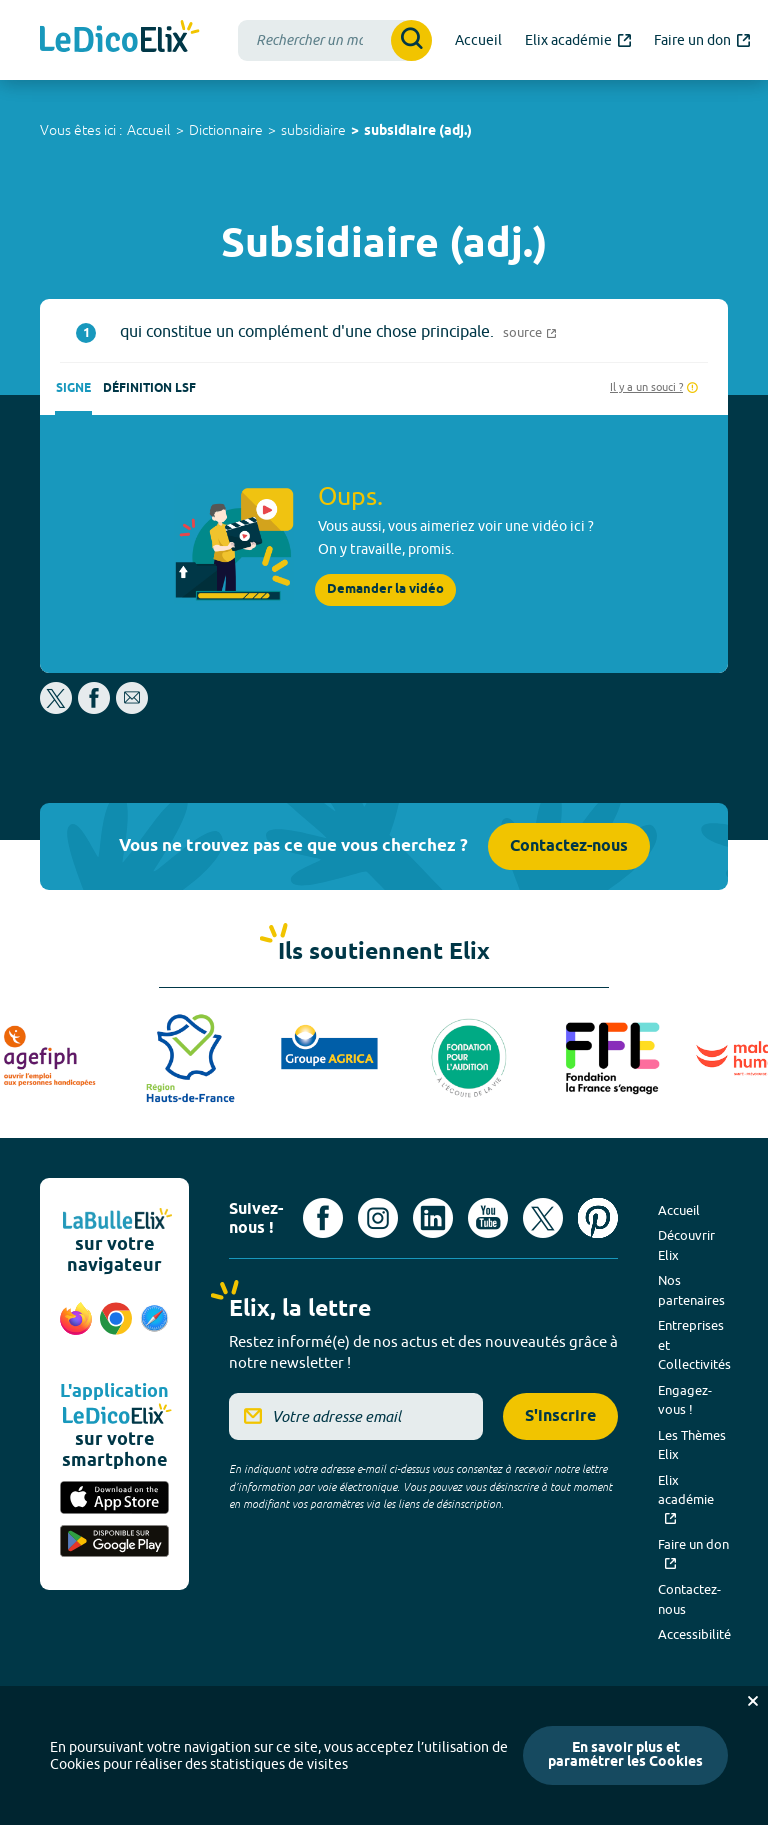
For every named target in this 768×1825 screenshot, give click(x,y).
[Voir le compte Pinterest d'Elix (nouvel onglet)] (598, 1218)
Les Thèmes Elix (692, 1445)
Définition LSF (149, 388)
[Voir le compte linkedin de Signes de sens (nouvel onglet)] (433, 1218)
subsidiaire (313, 130)
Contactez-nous (569, 846)
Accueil (149, 130)
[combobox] (335, 40)
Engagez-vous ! (685, 1400)
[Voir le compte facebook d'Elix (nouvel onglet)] (323, 1218)
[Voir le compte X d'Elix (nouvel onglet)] (543, 1218)
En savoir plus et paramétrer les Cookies (625, 1755)
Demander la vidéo (385, 589)
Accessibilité (694, 1634)
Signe (73, 388)
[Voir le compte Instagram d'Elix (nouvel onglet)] (378, 1218)
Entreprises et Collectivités (694, 1344)
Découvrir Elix (686, 1245)
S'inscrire (560, 1416)
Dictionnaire (226, 130)
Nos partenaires (691, 1290)
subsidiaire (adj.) (418, 131)
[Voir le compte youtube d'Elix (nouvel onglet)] (488, 1218)
